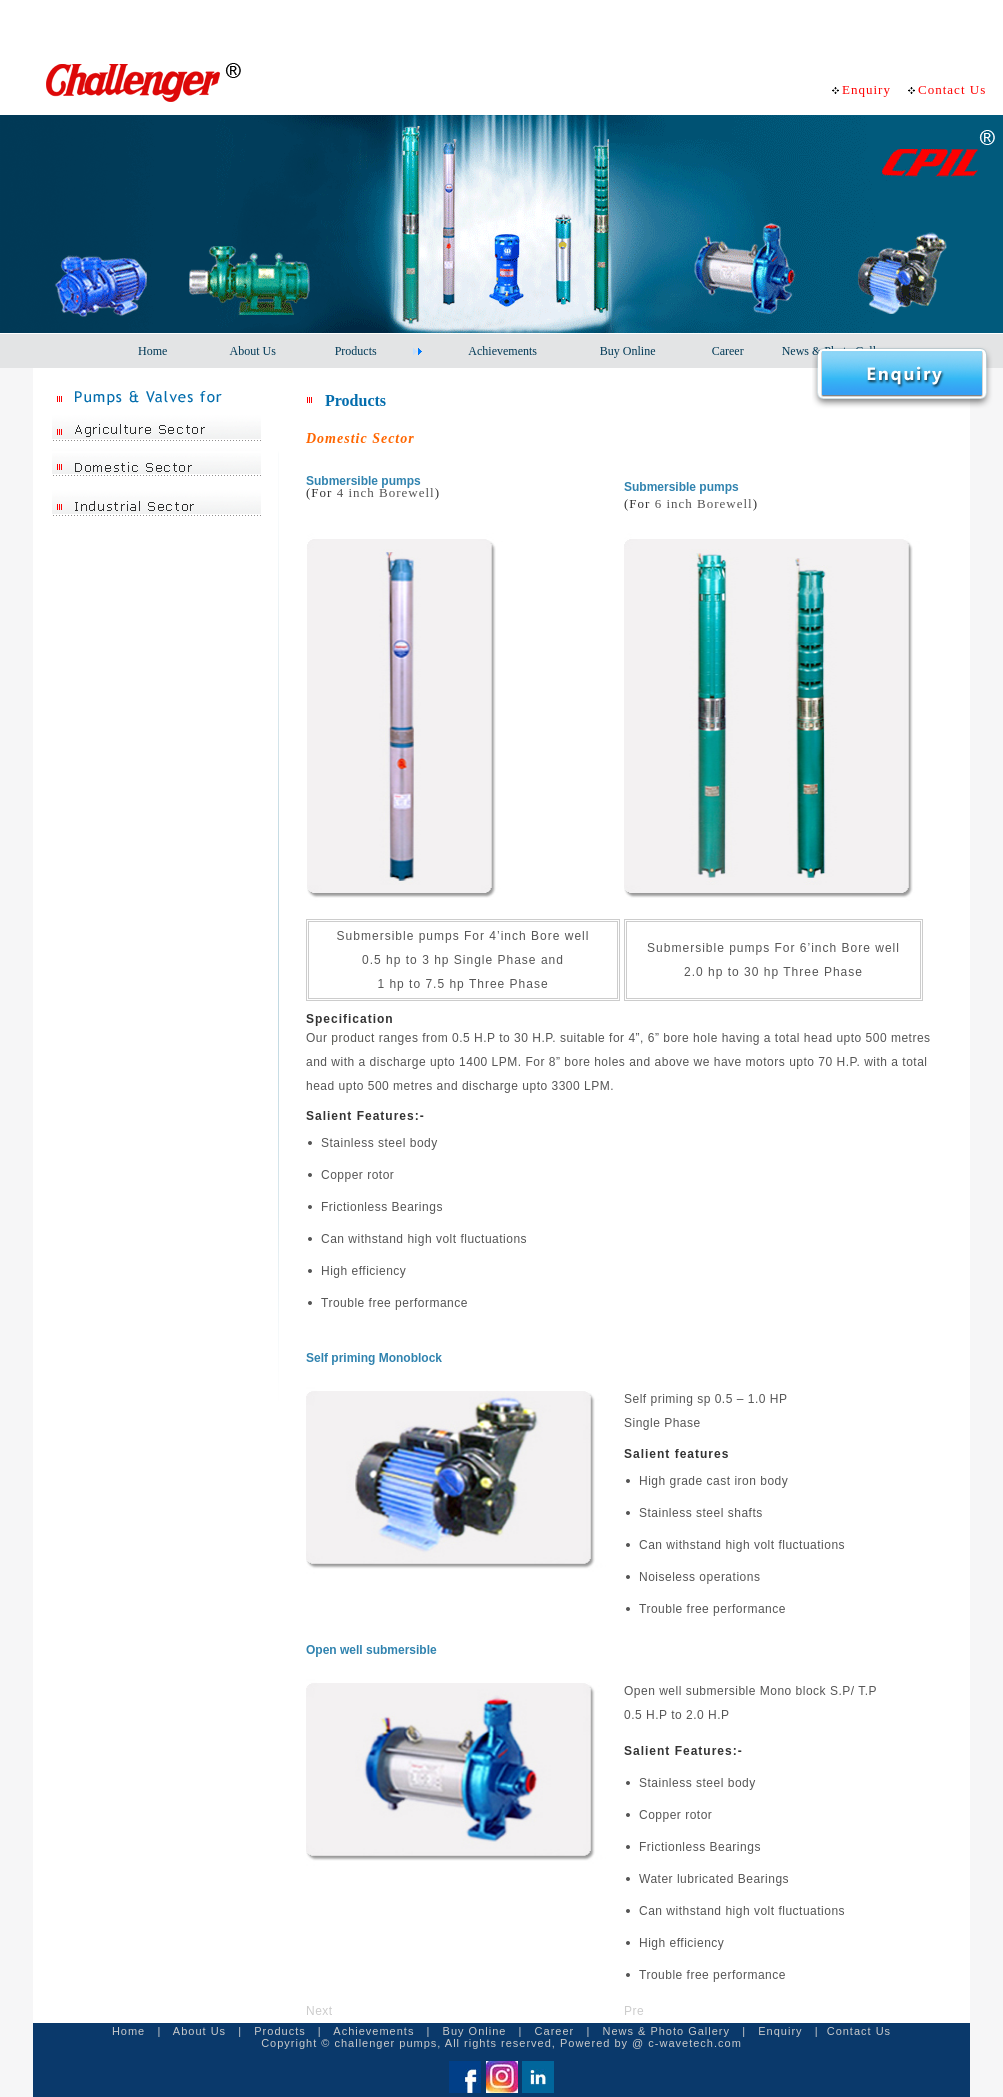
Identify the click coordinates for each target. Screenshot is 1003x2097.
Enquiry (780, 2031)
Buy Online (475, 2031)
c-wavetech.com (694, 2043)
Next (319, 2011)
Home (128, 2031)
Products (279, 2031)
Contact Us (859, 2031)
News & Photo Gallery (666, 2031)
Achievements (373, 2031)
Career (555, 2031)
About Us (197, 2031)
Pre (634, 2011)
